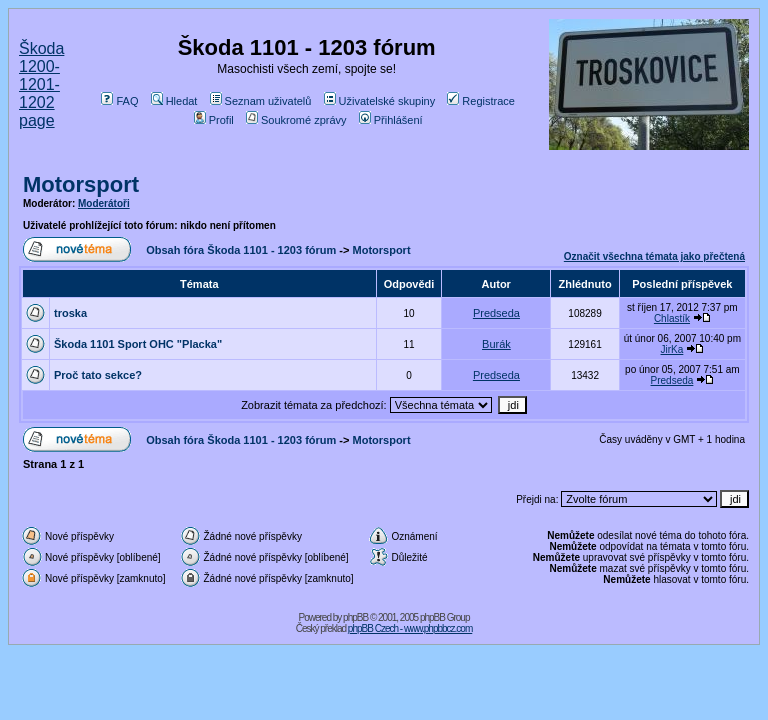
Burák (496, 344)
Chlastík (672, 318)
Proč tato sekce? (98, 375)
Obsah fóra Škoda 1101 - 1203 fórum (241, 250)
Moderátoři (104, 203)
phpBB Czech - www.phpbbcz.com (410, 628)
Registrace (481, 101)
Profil (214, 120)
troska (70, 313)
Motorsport (81, 184)
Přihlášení (391, 120)
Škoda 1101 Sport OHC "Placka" (138, 344)
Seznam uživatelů (261, 101)
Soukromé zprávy (296, 120)
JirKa (672, 349)
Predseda (496, 313)
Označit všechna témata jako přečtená (654, 256)
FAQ (119, 101)
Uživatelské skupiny (380, 101)
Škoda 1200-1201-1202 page (41, 84)
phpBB (355, 617)
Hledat (174, 101)
